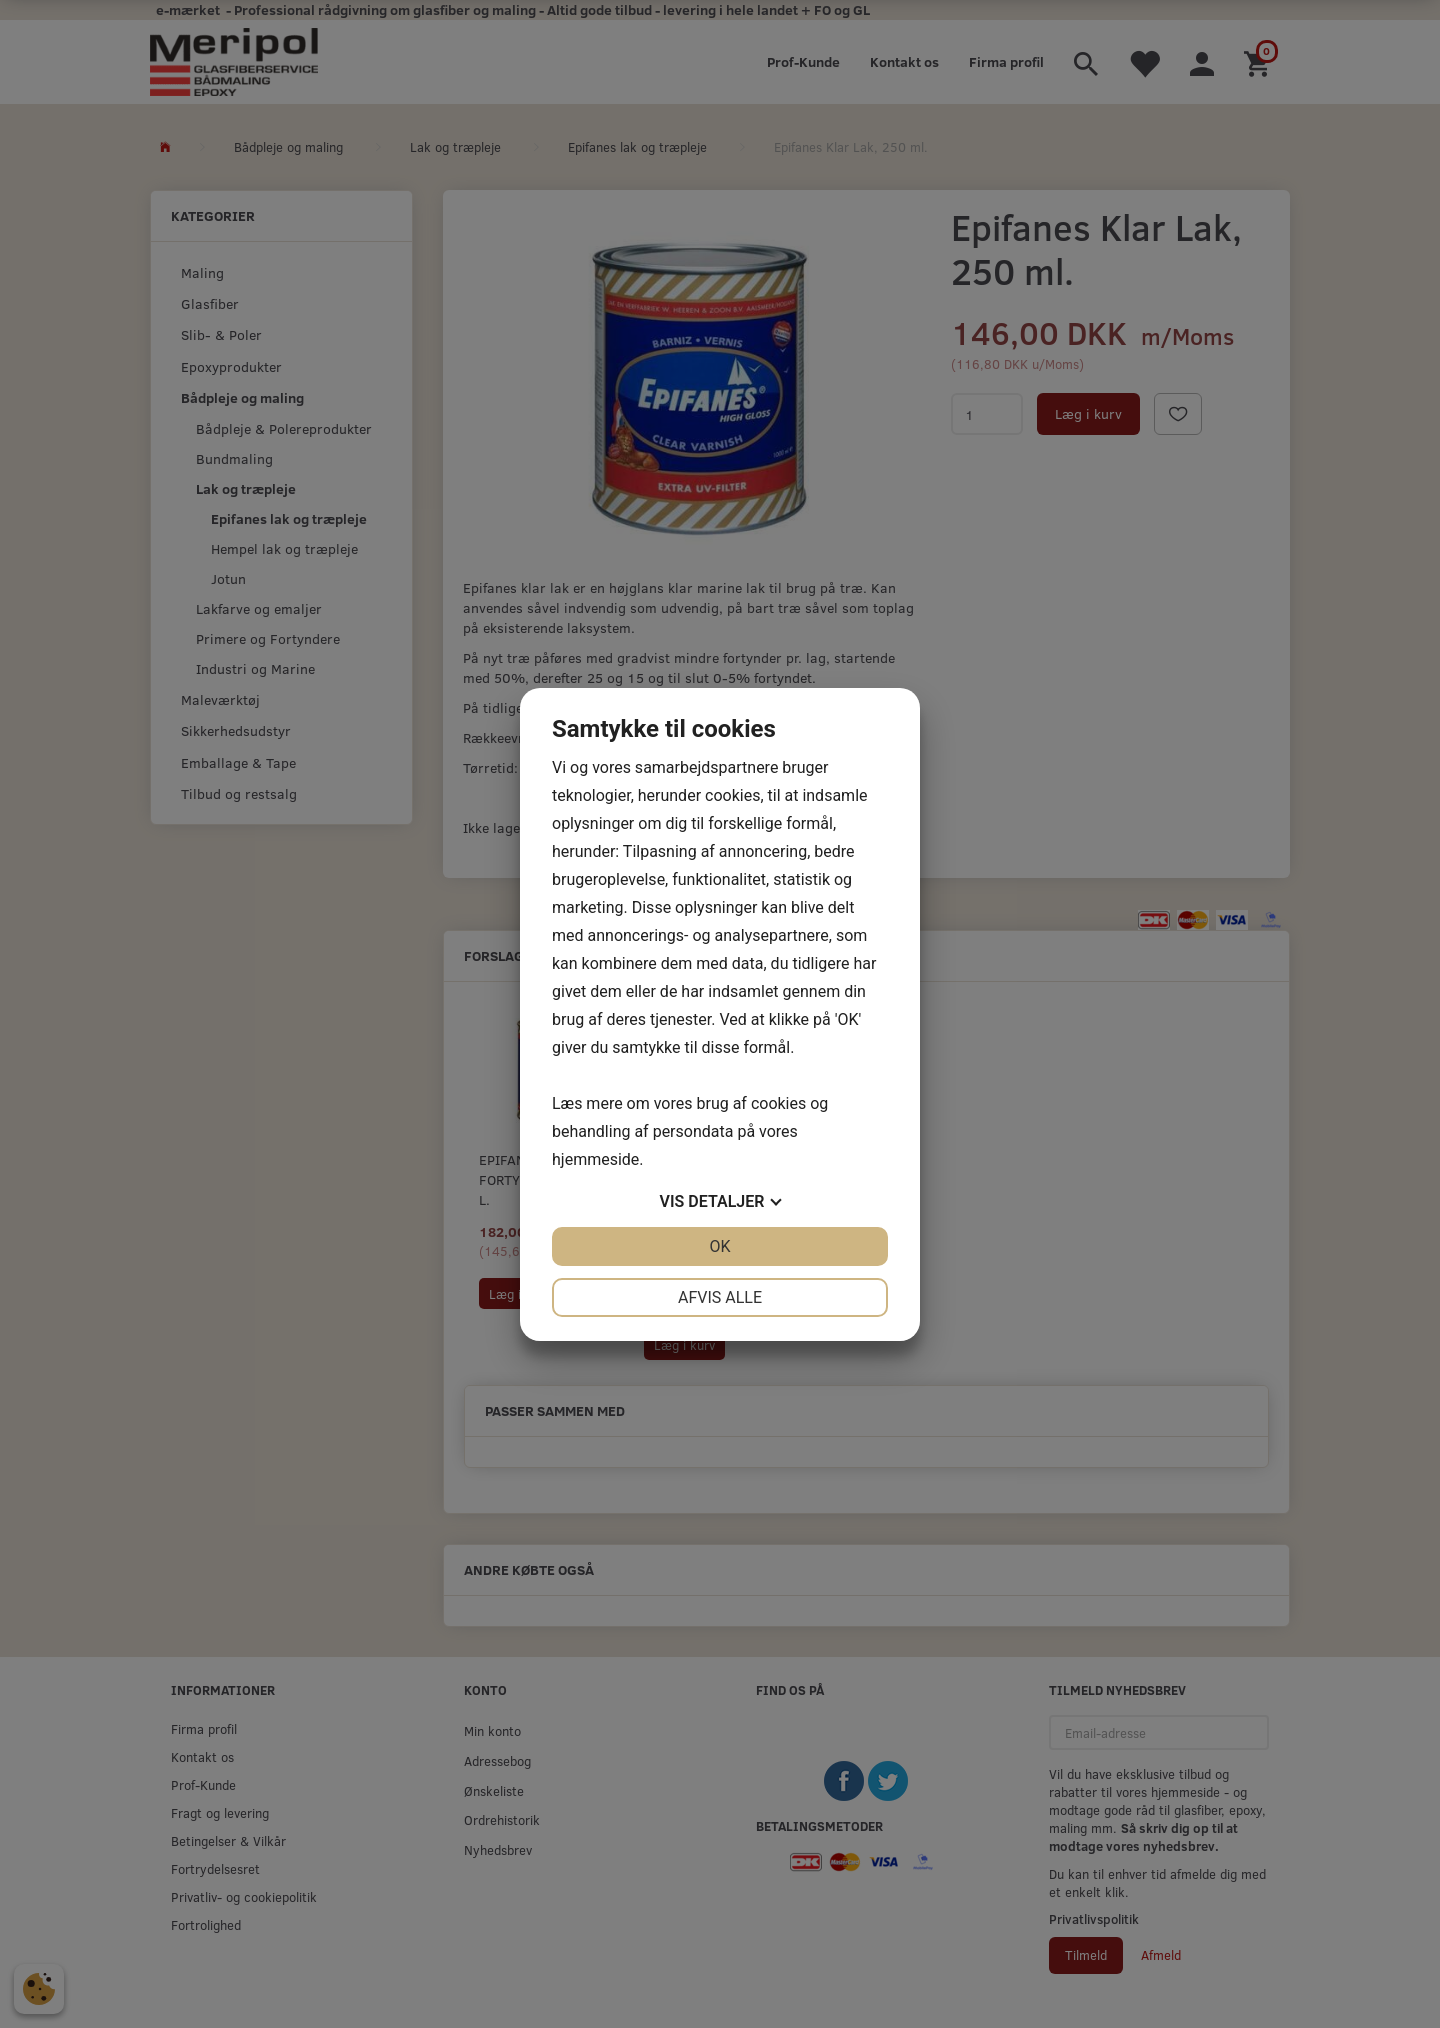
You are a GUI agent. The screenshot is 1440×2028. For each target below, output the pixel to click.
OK (719, 1246)
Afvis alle (720, 1297)
